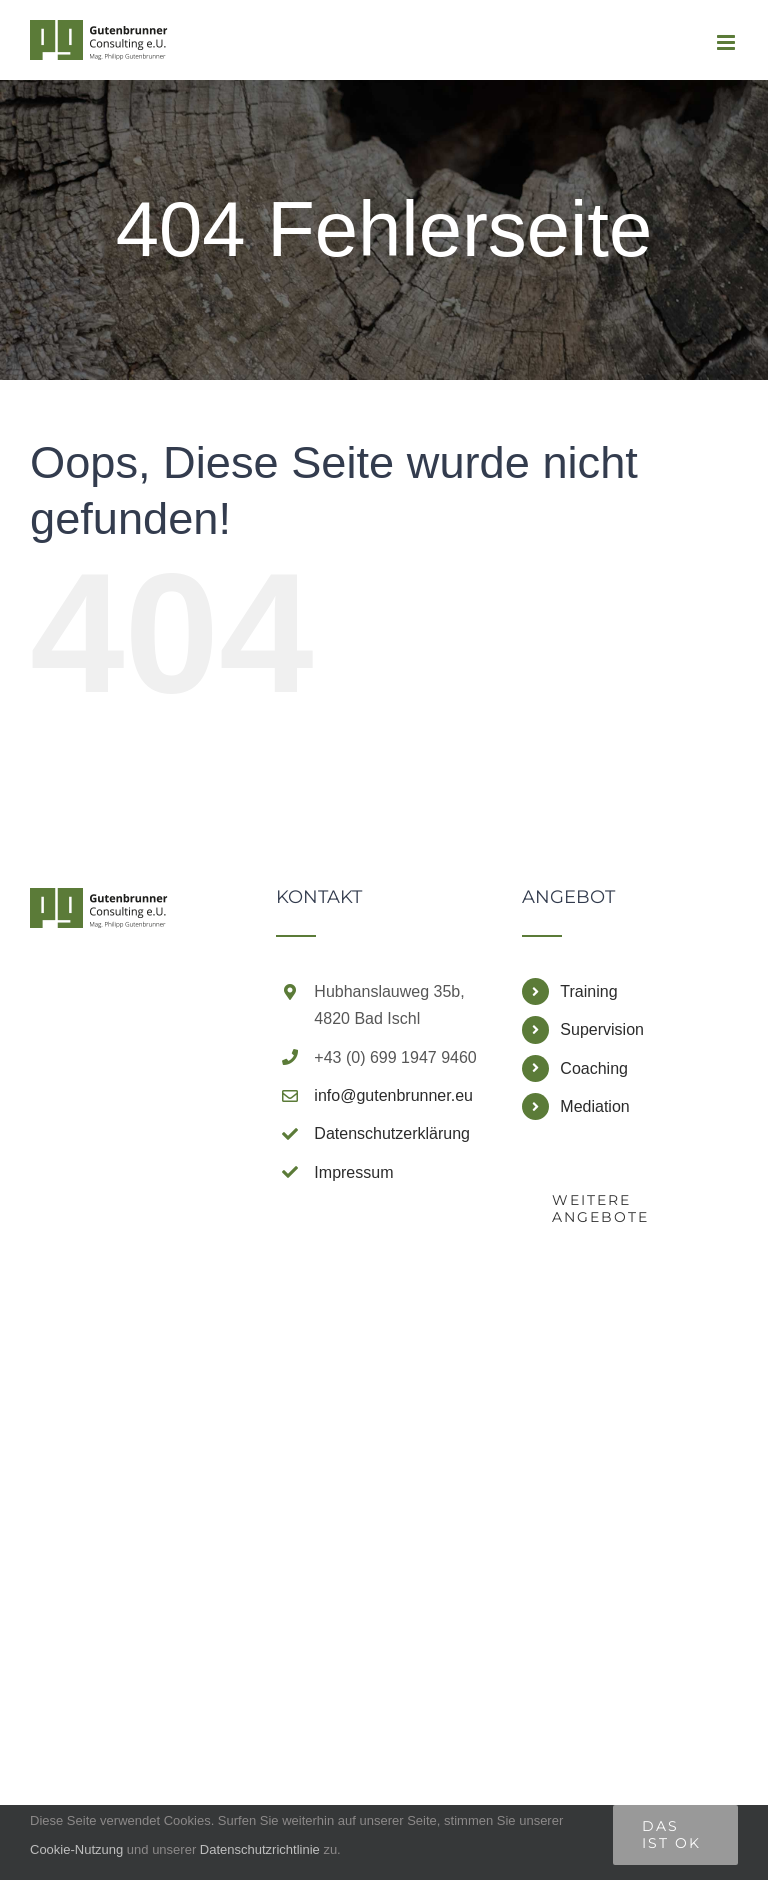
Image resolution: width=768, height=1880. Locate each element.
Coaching (594, 1068)
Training (588, 991)
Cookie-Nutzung (76, 1849)
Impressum (353, 1172)
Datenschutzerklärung (392, 1133)
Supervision (602, 1029)
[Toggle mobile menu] (727, 42)
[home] (99, 906)
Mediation (594, 1106)
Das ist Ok (671, 1834)
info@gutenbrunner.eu (393, 1095)
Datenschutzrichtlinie (262, 1849)
